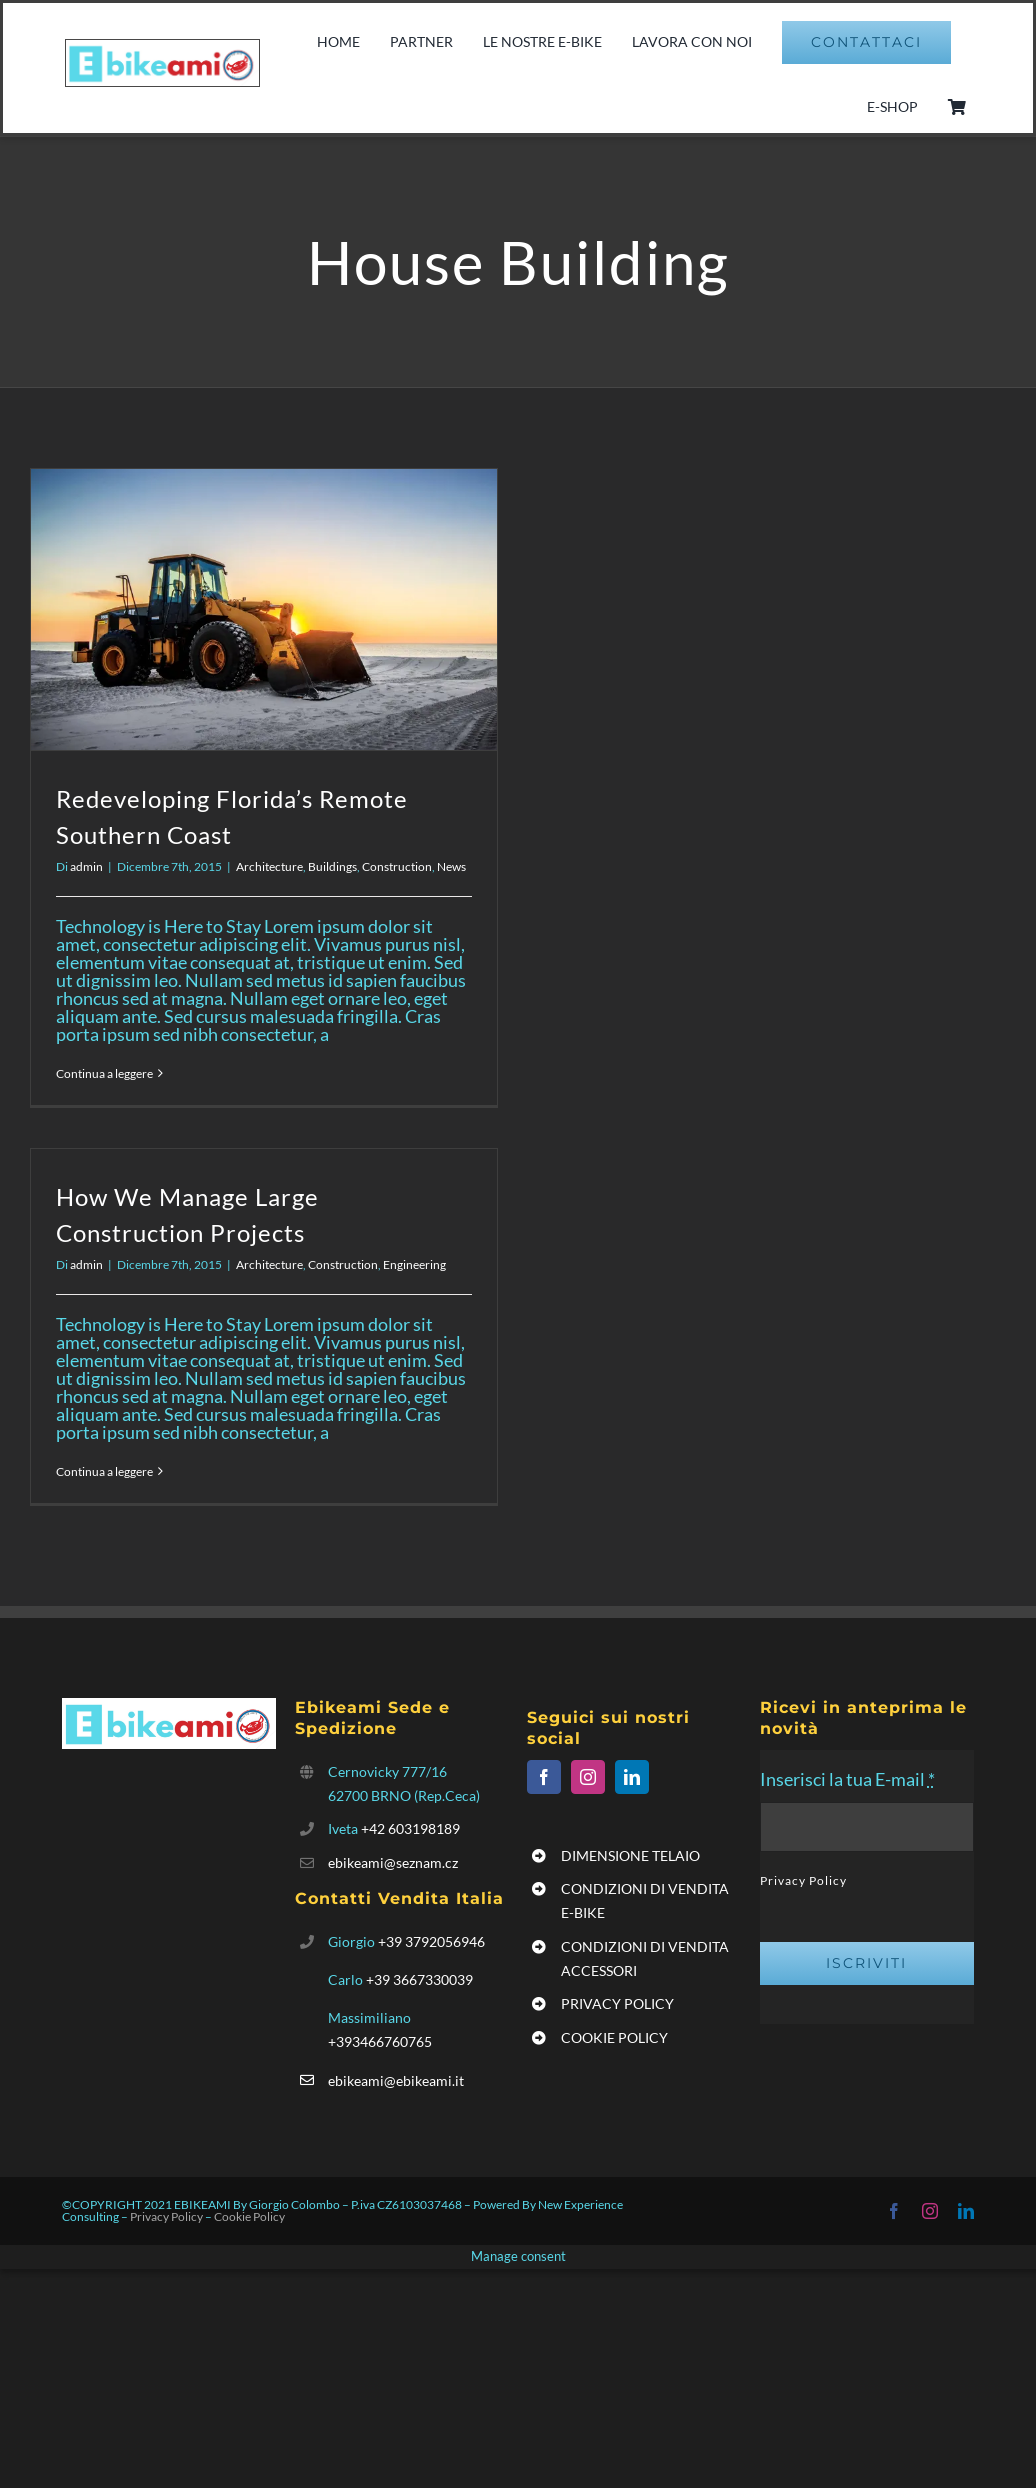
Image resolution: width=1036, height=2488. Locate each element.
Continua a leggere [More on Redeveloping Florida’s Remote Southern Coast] (104, 1073)
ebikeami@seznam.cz (393, 1862)
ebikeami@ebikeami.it (396, 2080)
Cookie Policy (249, 2216)
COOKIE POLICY (614, 2037)
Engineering (414, 1264)
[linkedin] (632, 1777)
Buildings (332, 866)
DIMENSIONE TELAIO (630, 1855)
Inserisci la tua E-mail (847, 1779)
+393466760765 (380, 2041)
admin (86, 866)
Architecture (269, 866)
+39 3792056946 (431, 1941)
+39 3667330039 (419, 1979)
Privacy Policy (803, 1880)
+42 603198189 (410, 1828)
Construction (397, 866)
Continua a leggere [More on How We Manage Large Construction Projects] (104, 1471)
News (451, 866)
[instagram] (588, 1777)
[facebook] (544, 1777)
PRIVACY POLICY (617, 2003)
